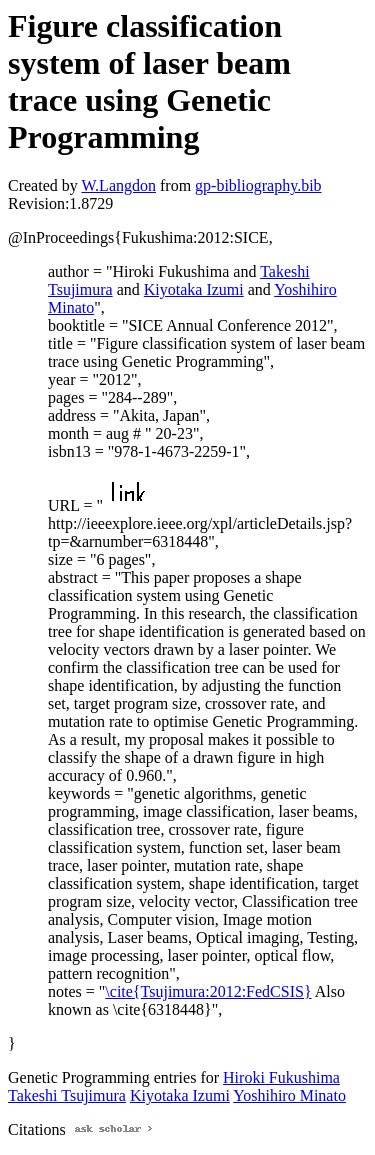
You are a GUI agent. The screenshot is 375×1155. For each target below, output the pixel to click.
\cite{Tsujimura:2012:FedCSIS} (208, 991)
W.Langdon (118, 185)
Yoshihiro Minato (289, 1095)
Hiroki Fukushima (281, 1077)
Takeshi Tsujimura (67, 1095)
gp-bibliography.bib (258, 185)
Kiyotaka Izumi (194, 289)
